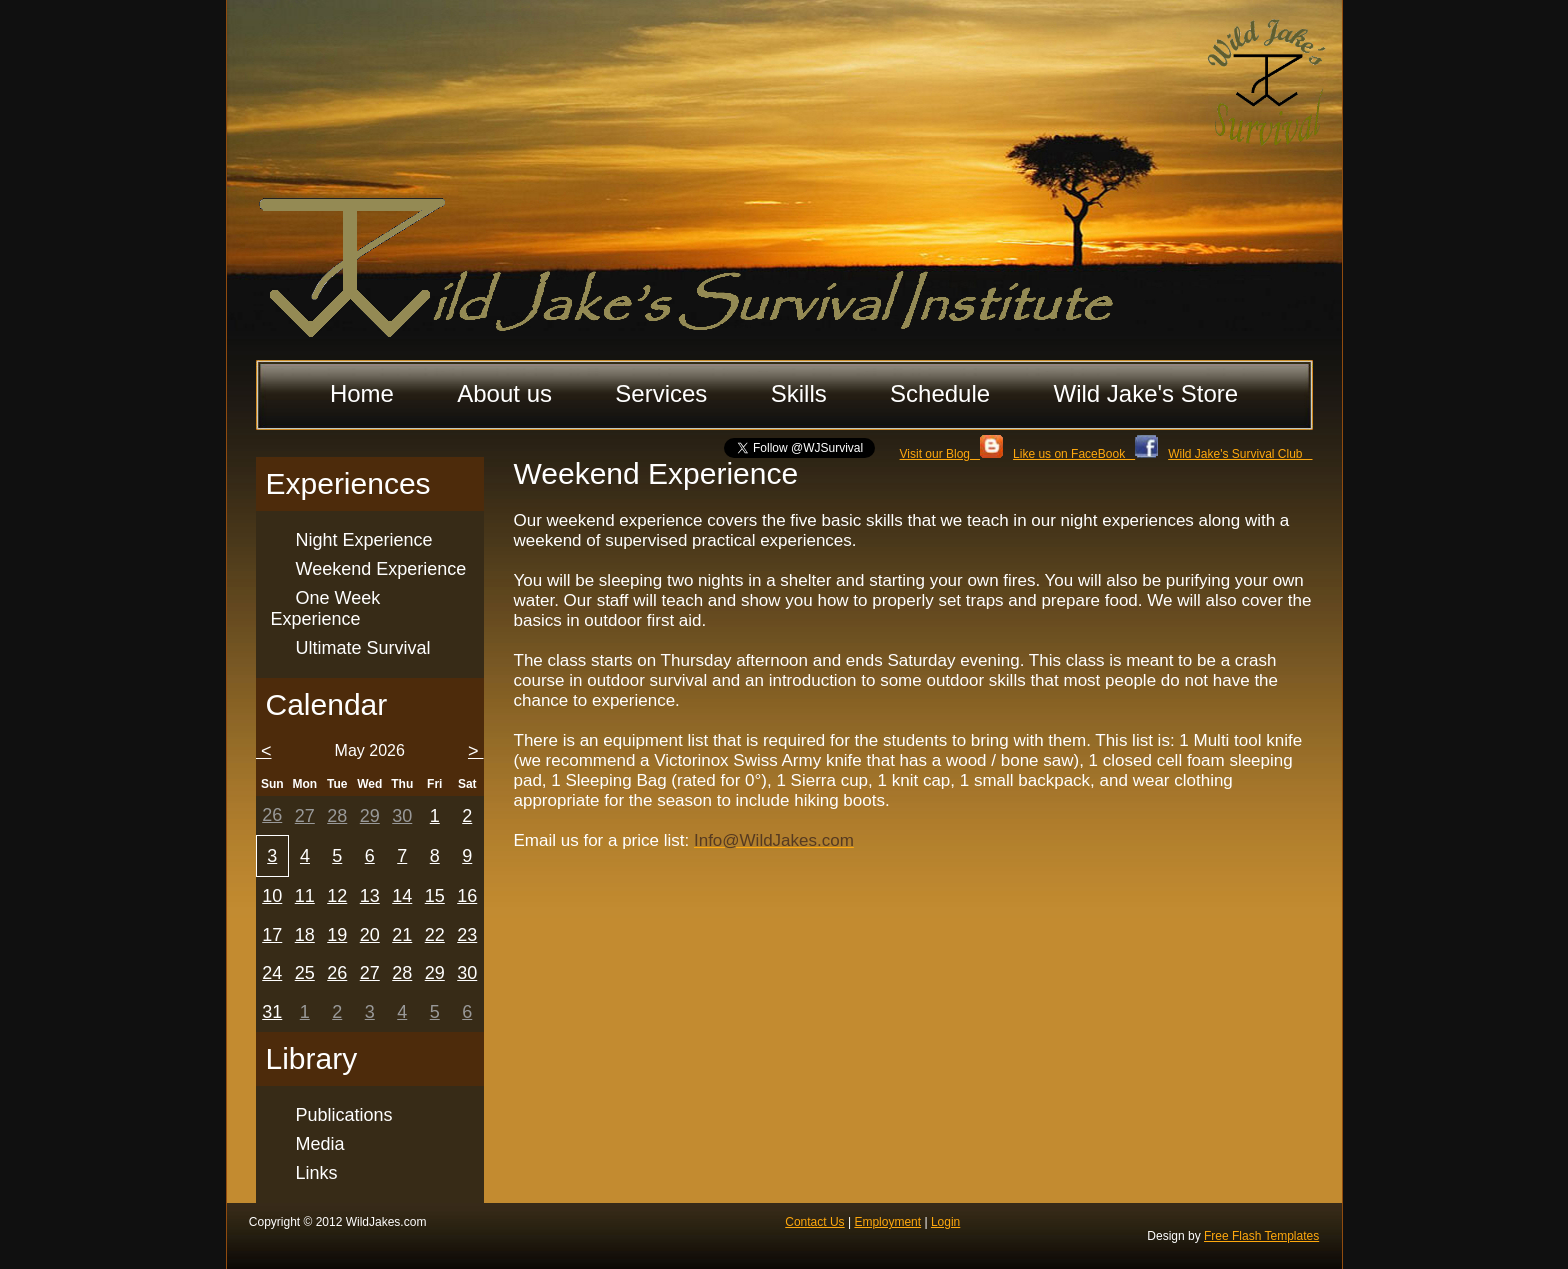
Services (661, 393)
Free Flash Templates (1261, 1236)
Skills (799, 393)
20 (370, 935)
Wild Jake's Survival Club (1240, 454)
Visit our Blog (951, 454)
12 (337, 896)
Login (945, 1222)
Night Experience (364, 540)
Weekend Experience (381, 569)
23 (467, 935)
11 (305, 896)
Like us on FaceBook (1085, 454)
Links (317, 1173)
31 (272, 1012)
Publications (344, 1115)
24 (272, 973)
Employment (887, 1222)
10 (272, 896)
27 (305, 816)
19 (337, 935)
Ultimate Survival (363, 648)
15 (435, 896)
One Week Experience (326, 608)
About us (504, 393)
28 (337, 816)
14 (402, 896)
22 (435, 935)
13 (370, 896)
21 (402, 935)
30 (402, 816)
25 (305, 973)
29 (370, 816)
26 (272, 815)
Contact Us (814, 1222)
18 (305, 935)
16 (467, 896)
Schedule (940, 393)
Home (362, 393)
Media (320, 1144)
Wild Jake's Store (1145, 393)
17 (272, 935)
